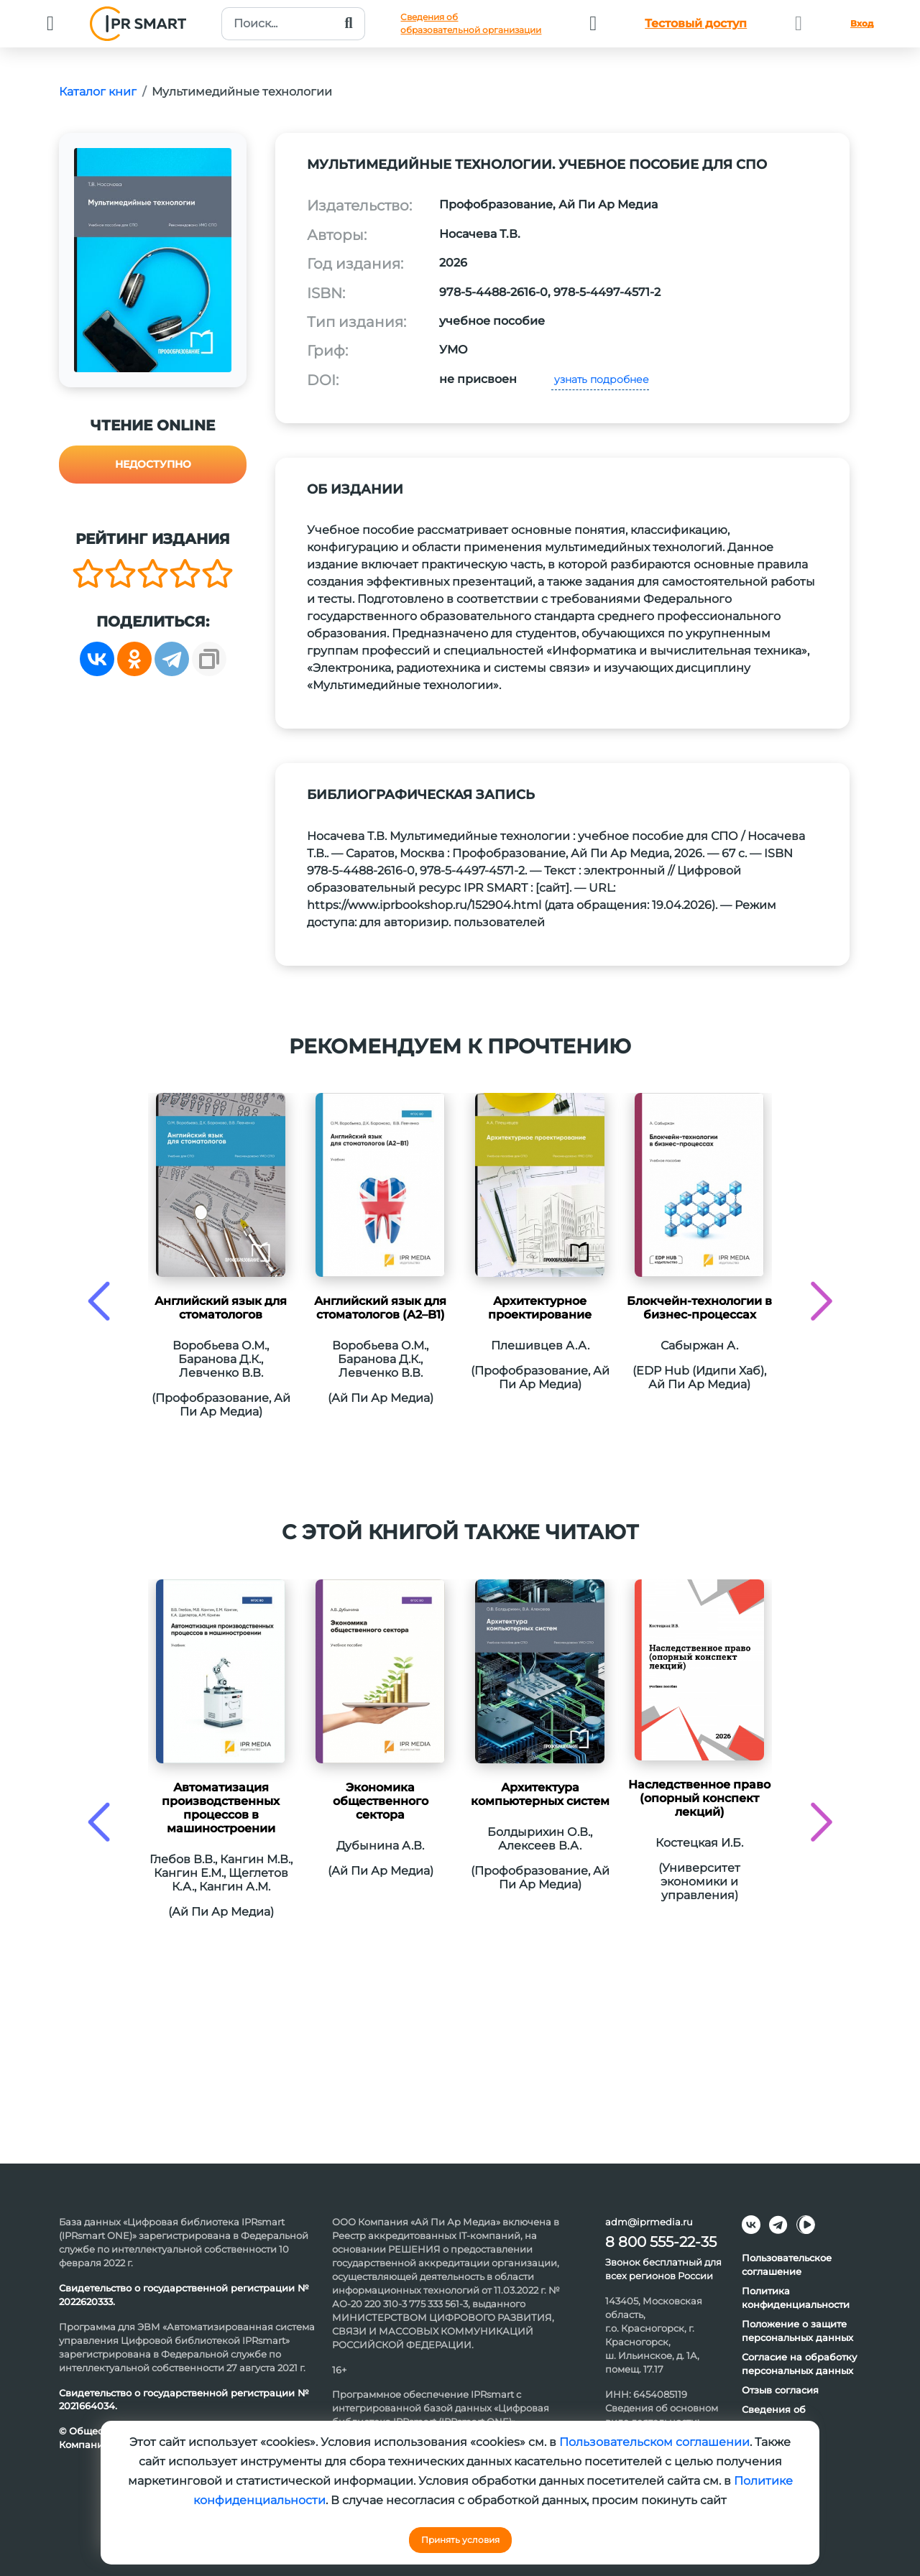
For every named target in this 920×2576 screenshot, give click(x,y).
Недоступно (153, 464)
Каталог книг (98, 91)
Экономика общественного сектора (380, 1801)
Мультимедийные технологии (242, 91)
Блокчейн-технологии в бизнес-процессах (699, 1307)
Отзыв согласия (780, 2390)
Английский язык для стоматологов (221, 1307)
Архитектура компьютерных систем (540, 1794)
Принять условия (460, 2539)
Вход (861, 23)
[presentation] (99, 1301)
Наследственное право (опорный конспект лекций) (699, 1798)
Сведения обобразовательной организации (470, 23)
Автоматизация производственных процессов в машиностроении (221, 1808)
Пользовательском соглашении (654, 2442)
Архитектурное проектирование (540, 1307)
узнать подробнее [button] (600, 379)
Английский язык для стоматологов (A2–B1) (380, 1307)
